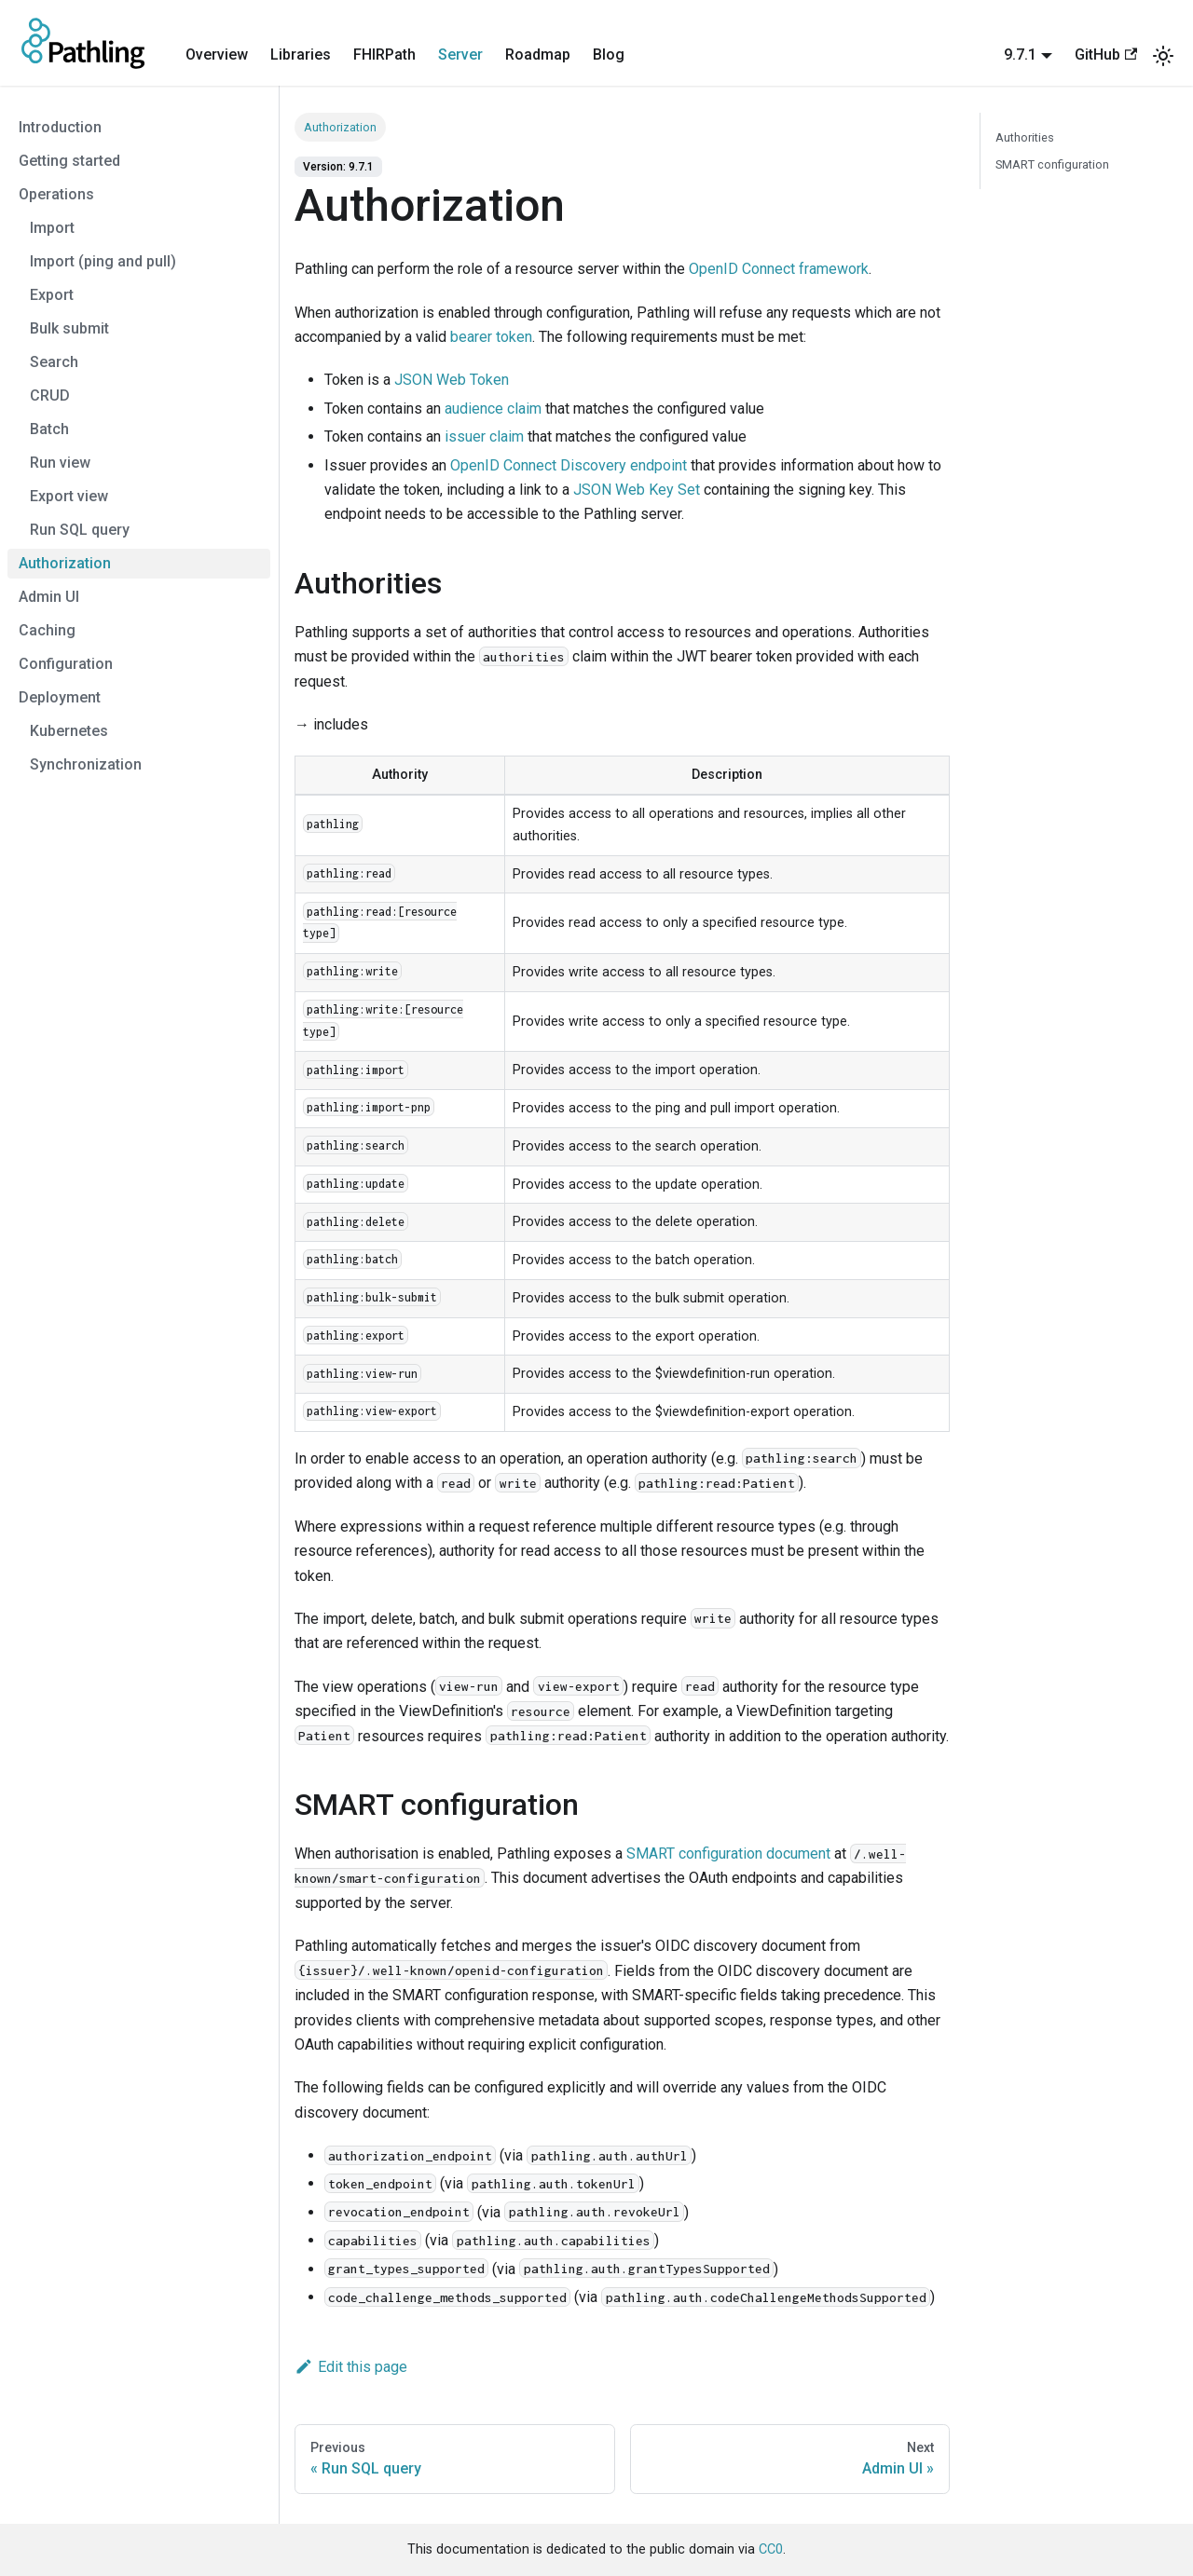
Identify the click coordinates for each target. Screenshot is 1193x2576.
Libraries (300, 54)
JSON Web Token (451, 379)
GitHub (1106, 54)
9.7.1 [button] (1020, 54)
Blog (608, 54)
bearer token (491, 337)
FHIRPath (384, 54)
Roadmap (537, 54)
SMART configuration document (728, 1853)
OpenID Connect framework (779, 269)
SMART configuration (1052, 164)
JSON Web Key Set (636, 489)
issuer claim (484, 436)
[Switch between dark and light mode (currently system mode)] (1163, 56)
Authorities (1024, 137)
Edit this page (351, 2367)
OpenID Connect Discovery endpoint (568, 465)
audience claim (493, 408)
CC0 (771, 2549)
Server (460, 54)
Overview (216, 54)
